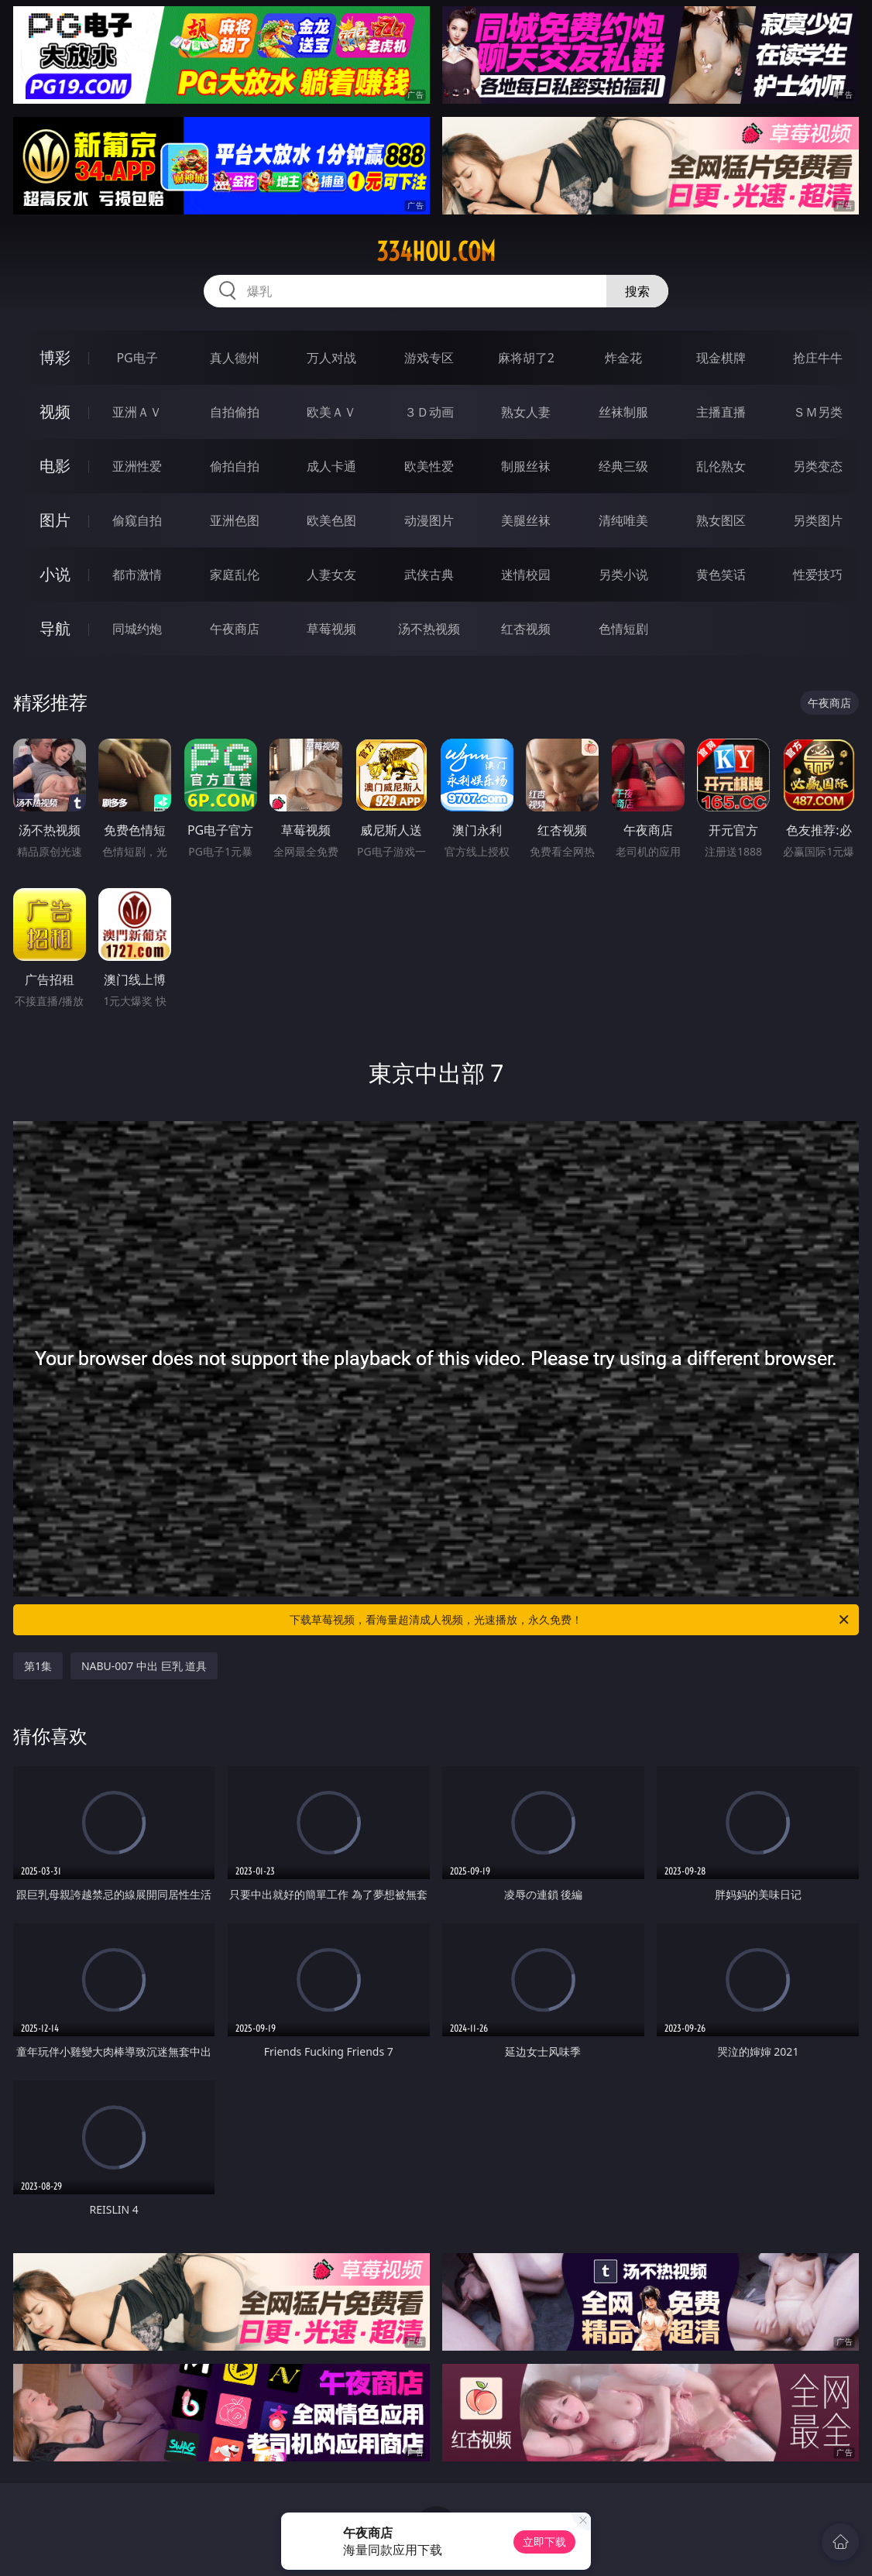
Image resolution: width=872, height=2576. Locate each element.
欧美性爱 (429, 466)
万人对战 (331, 357)
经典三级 (623, 466)
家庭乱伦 (234, 574)
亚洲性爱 (137, 466)
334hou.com (436, 251)
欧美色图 (331, 520)
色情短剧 (623, 628)
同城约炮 (137, 628)
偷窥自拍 (137, 520)
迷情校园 (526, 574)
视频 (54, 411)
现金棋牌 (721, 357)
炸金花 (623, 357)
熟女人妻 (526, 411)
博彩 (54, 357)
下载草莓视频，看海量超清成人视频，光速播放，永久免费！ (570, 1619)
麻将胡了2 (526, 357)
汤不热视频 (429, 628)
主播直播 (721, 411)
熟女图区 (721, 520)
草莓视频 (331, 628)
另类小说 (623, 574)
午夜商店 (234, 628)
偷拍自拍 (234, 466)
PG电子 (136, 357)
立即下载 (544, 2541)
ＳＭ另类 (818, 411)
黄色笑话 (721, 574)
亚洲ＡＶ (137, 411)
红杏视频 (526, 628)
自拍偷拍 (234, 411)
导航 (54, 628)
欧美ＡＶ (331, 411)
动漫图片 (429, 520)
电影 (54, 465)
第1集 (38, 1665)
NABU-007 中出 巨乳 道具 (144, 1665)
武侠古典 (429, 574)
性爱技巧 (818, 574)
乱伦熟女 (721, 466)
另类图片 (818, 520)
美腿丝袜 (526, 520)
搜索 (637, 291)
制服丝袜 (526, 466)
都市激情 (137, 574)
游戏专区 (429, 357)
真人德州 (234, 357)
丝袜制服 (623, 411)
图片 (54, 519)
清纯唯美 (623, 520)
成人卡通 (331, 466)
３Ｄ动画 (429, 411)
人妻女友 (331, 574)
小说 (54, 574)
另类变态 (818, 466)
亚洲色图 (234, 520)
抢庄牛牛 (818, 357)
